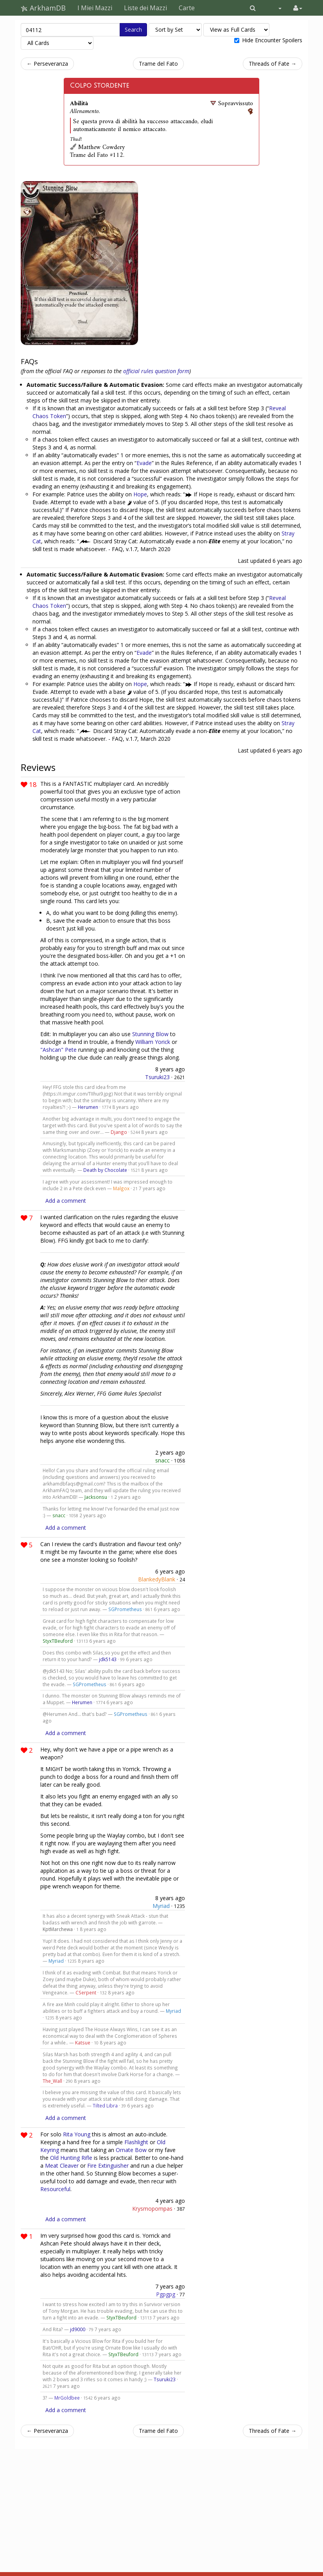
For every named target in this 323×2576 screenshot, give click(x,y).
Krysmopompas (152, 2208)
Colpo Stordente (99, 85)
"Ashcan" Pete (58, 1049)
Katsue (82, 2042)
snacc (162, 1460)
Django (119, 1132)
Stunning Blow (150, 1034)
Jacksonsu (95, 1497)
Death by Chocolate (105, 1170)
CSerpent (85, 1992)
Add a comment (65, 1200)
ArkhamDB (43, 8)
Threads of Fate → (272, 63)
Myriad (161, 1906)
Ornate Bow (131, 2150)
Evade (144, 463)
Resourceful (55, 2189)
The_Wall (52, 2081)
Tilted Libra (105, 2105)
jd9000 (77, 2329)
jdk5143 (108, 1659)
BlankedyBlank (156, 1579)
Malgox (121, 1188)
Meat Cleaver (62, 2165)
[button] (253, 8)
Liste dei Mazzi (145, 8)
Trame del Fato (158, 63)
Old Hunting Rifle (71, 2157)
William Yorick (152, 1041)
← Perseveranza (47, 63)
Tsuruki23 (157, 1077)
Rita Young (76, 2134)
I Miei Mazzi (94, 8)
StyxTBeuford (58, 1641)
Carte (187, 8)
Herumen (88, 1107)
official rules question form (156, 371)
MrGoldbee (67, 2398)
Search (133, 29)
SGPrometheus (125, 1609)
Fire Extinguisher (108, 2165)
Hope (140, 494)
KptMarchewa (58, 1929)
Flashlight (136, 2142)
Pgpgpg (165, 2294)
